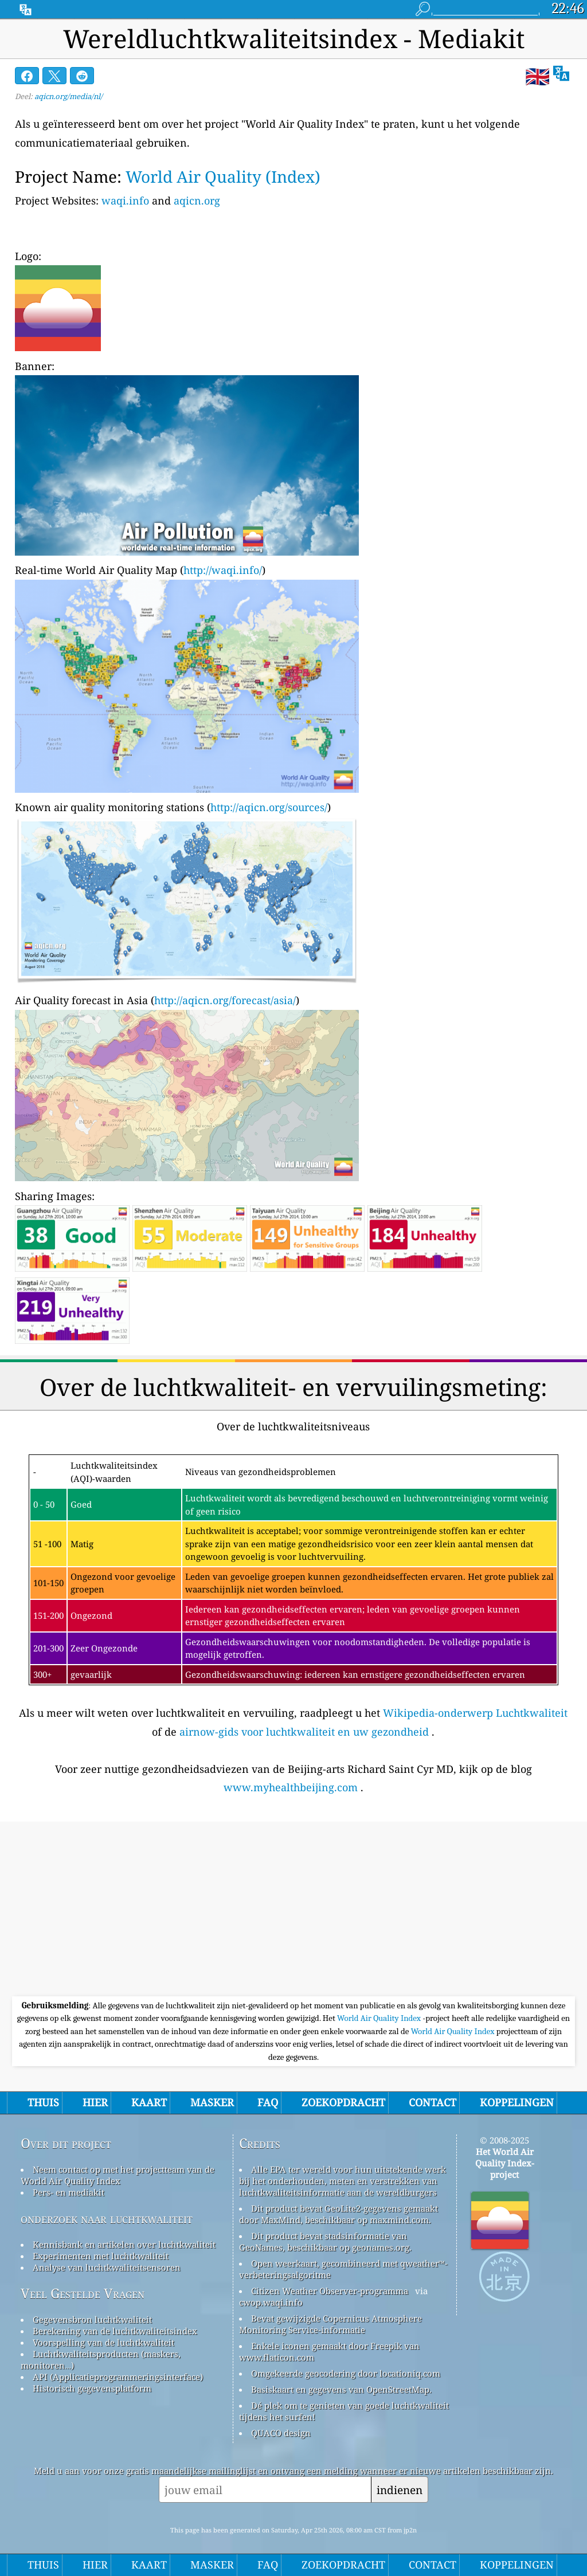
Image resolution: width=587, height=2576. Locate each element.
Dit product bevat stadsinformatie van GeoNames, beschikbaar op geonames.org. (325, 2241)
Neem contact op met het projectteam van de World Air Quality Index (117, 2175)
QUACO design (281, 2433)
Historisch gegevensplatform (92, 2388)
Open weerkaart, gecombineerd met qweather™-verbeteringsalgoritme (343, 2269)
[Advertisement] (293, 1910)
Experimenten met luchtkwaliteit (101, 2256)
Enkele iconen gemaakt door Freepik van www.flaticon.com (329, 2351)
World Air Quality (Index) (223, 176)
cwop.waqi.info (271, 2302)
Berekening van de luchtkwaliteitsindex (115, 2331)
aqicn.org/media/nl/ (68, 96)
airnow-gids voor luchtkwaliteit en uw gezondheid (304, 1732)
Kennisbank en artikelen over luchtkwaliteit (124, 2244)
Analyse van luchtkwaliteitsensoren (107, 2267)
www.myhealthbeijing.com (291, 1787)
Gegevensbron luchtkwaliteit (92, 2319)
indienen (399, 2490)
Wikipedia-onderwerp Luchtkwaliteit (475, 1713)
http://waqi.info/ (222, 570)
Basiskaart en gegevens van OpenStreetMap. (341, 2389)
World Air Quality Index (379, 2018)
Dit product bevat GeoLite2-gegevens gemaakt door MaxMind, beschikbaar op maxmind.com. (338, 2214)
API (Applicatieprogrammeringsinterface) (118, 2376)
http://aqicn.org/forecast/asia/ (225, 1000)
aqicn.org (197, 200)
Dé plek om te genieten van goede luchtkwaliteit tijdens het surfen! (344, 2411)
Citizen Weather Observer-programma (329, 2290)
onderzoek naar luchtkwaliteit (107, 2218)
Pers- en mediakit (68, 2192)
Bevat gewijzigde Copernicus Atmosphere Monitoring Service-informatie (330, 2323)
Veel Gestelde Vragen (82, 2293)
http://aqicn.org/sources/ (268, 807)
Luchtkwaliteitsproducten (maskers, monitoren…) (101, 2359)
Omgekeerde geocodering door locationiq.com (345, 2373)
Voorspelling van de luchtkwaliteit (103, 2342)
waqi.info (125, 200)
